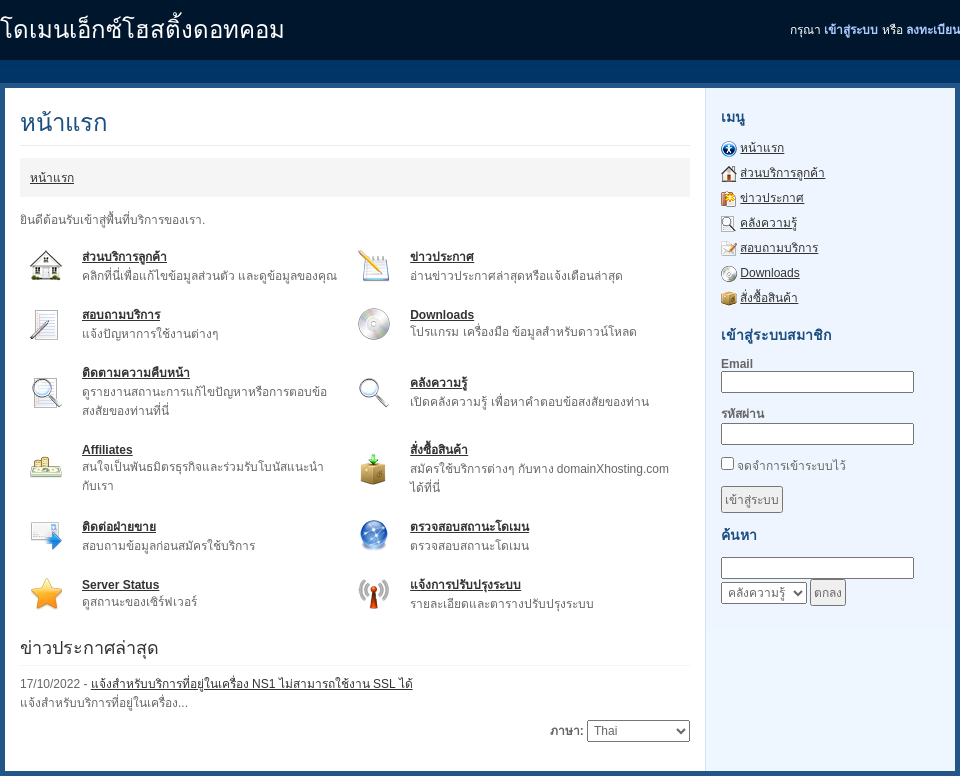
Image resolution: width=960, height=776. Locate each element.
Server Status (120, 585)
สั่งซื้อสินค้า (439, 450)
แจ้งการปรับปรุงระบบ (465, 585)
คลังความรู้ (438, 383)
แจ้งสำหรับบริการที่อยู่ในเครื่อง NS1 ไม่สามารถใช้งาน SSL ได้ (252, 684)
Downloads (442, 315)
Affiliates (107, 450)
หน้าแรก (52, 178)
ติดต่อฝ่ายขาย (119, 527)
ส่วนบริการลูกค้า (124, 257)
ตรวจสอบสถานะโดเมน (469, 527)
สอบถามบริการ (121, 315)
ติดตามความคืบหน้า (136, 373)
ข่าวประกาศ (442, 257)
